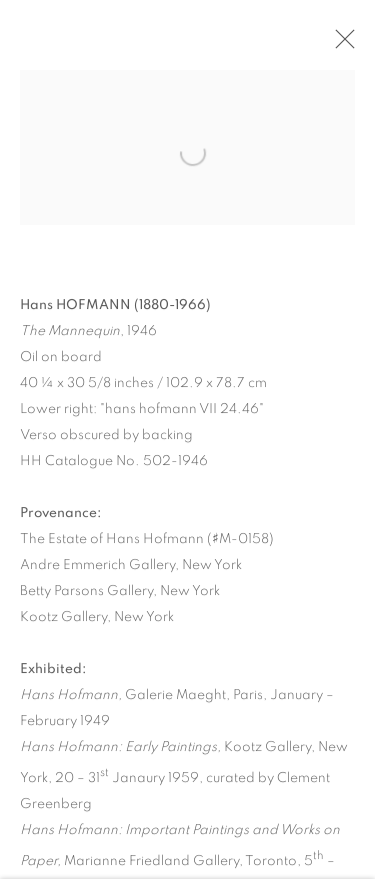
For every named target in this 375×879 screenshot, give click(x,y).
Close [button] (340, 45)
